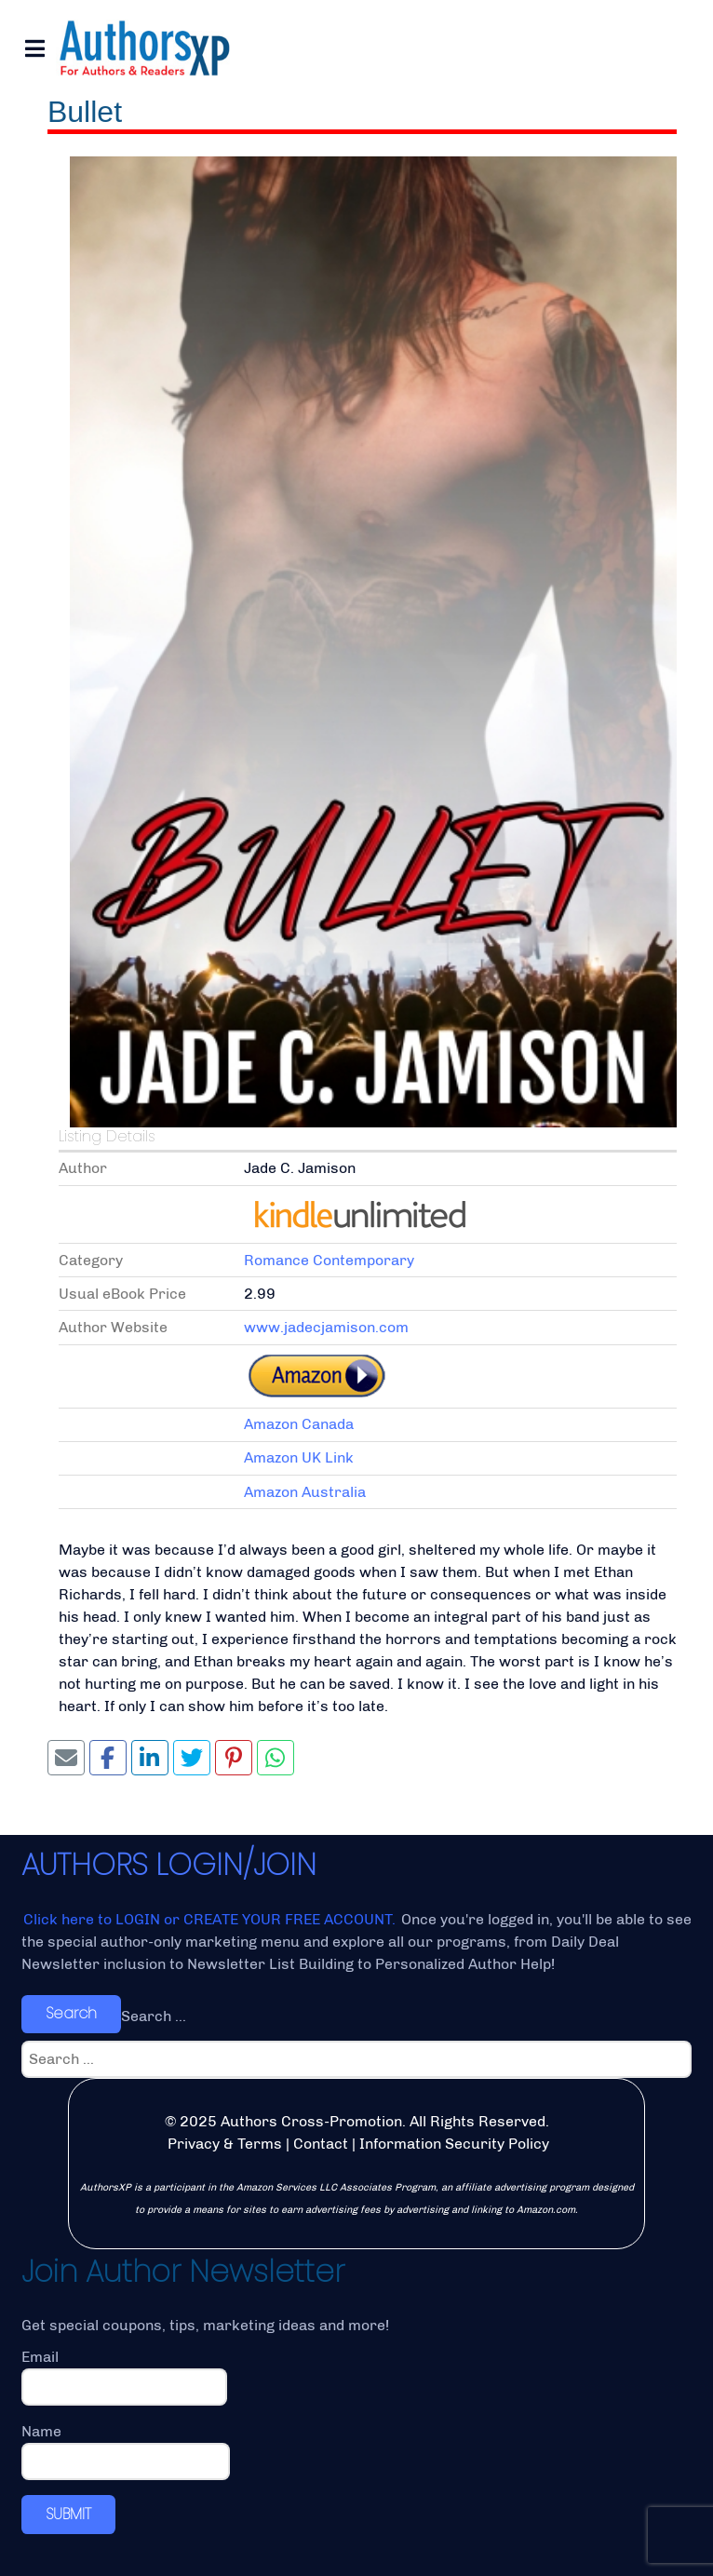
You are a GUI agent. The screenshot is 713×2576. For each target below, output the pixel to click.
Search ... (153, 2016)
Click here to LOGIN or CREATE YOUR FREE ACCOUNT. (211, 1919)
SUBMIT (68, 2514)
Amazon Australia (305, 1492)
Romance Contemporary (329, 1260)
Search (71, 2013)
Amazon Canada (299, 1424)
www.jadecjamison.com (326, 1327)
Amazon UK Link (299, 1457)
